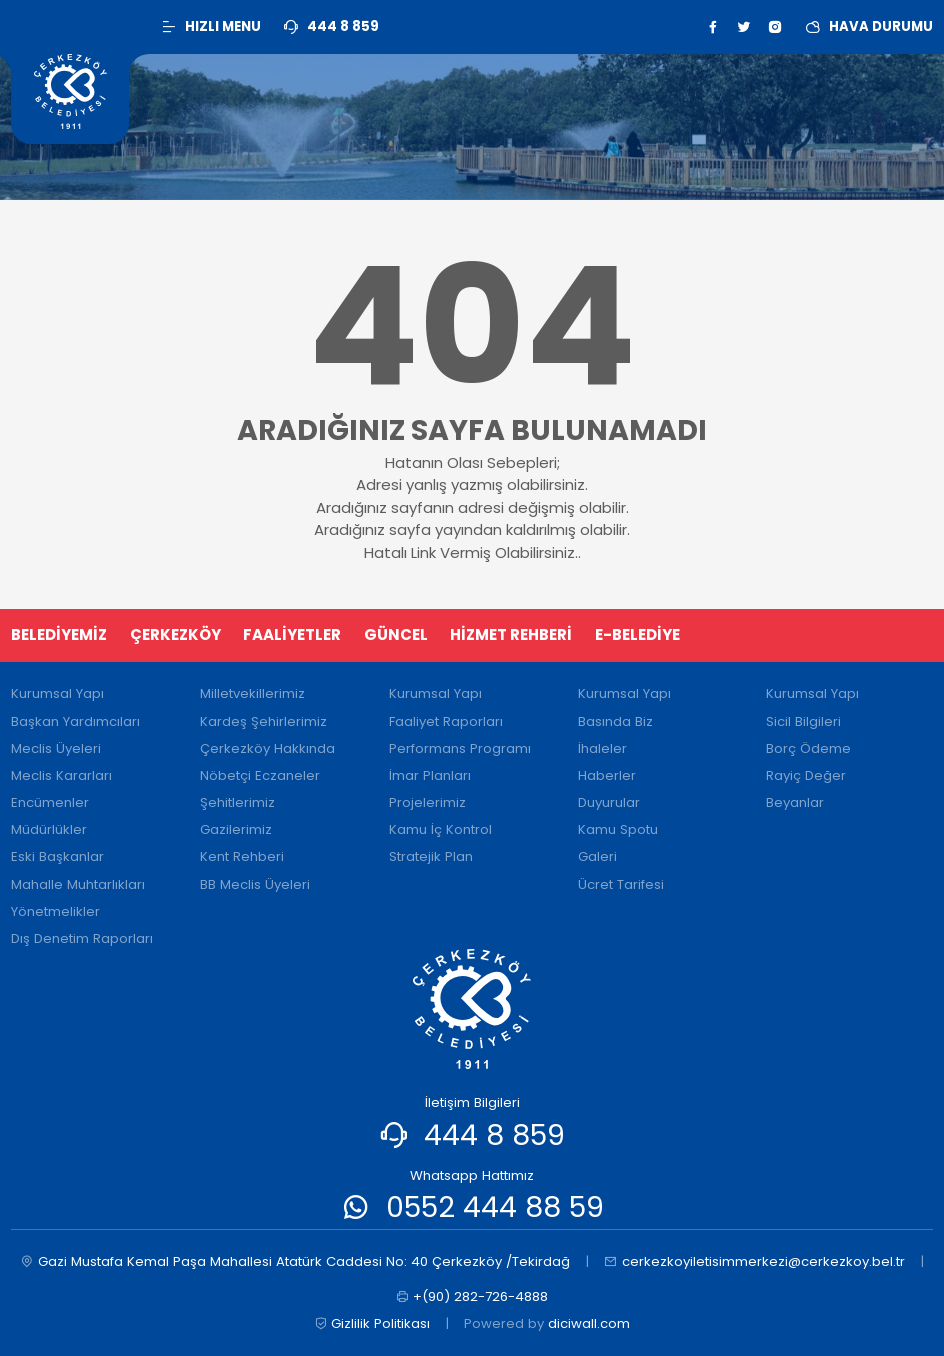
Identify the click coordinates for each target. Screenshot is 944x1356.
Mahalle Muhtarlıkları (78, 884)
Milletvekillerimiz (252, 693)
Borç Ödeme (808, 748)
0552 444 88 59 (495, 1207)
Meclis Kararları (61, 775)
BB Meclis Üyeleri (255, 884)
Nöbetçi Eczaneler (260, 775)
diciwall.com (589, 1323)
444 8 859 (494, 1135)
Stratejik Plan (431, 856)
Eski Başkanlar (57, 856)
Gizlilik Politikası (372, 1324)
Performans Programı (460, 748)
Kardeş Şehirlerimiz (263, 721)
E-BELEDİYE (637, 634)
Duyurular (609, 802)
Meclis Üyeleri (56, 748)
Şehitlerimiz (237, 802)
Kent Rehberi (242, 856)
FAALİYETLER (292, 634)
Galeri (597, 856)
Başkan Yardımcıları (75, 721)
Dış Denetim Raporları (82, 938)
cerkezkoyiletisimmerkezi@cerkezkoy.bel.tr (754, 1262)
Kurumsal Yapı (57, 693)
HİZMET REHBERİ (511, 634)
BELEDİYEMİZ (59, 634)
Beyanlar (795, 802)
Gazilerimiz (236, 829)
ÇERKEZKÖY (175, 634)
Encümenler (50, 802)
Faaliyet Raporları (446, 721)
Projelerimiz (427, 802)
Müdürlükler (49, 829)
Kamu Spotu (618, 829)
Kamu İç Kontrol (440, 829)
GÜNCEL (396, 634)
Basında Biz (615, 721)
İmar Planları (430, 775)
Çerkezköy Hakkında (267, 748)
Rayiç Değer (806, 775)
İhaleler (602, 748)
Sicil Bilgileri (803, 721)
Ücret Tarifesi (621, 884)
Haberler (607, 775)
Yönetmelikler (55, 911)
